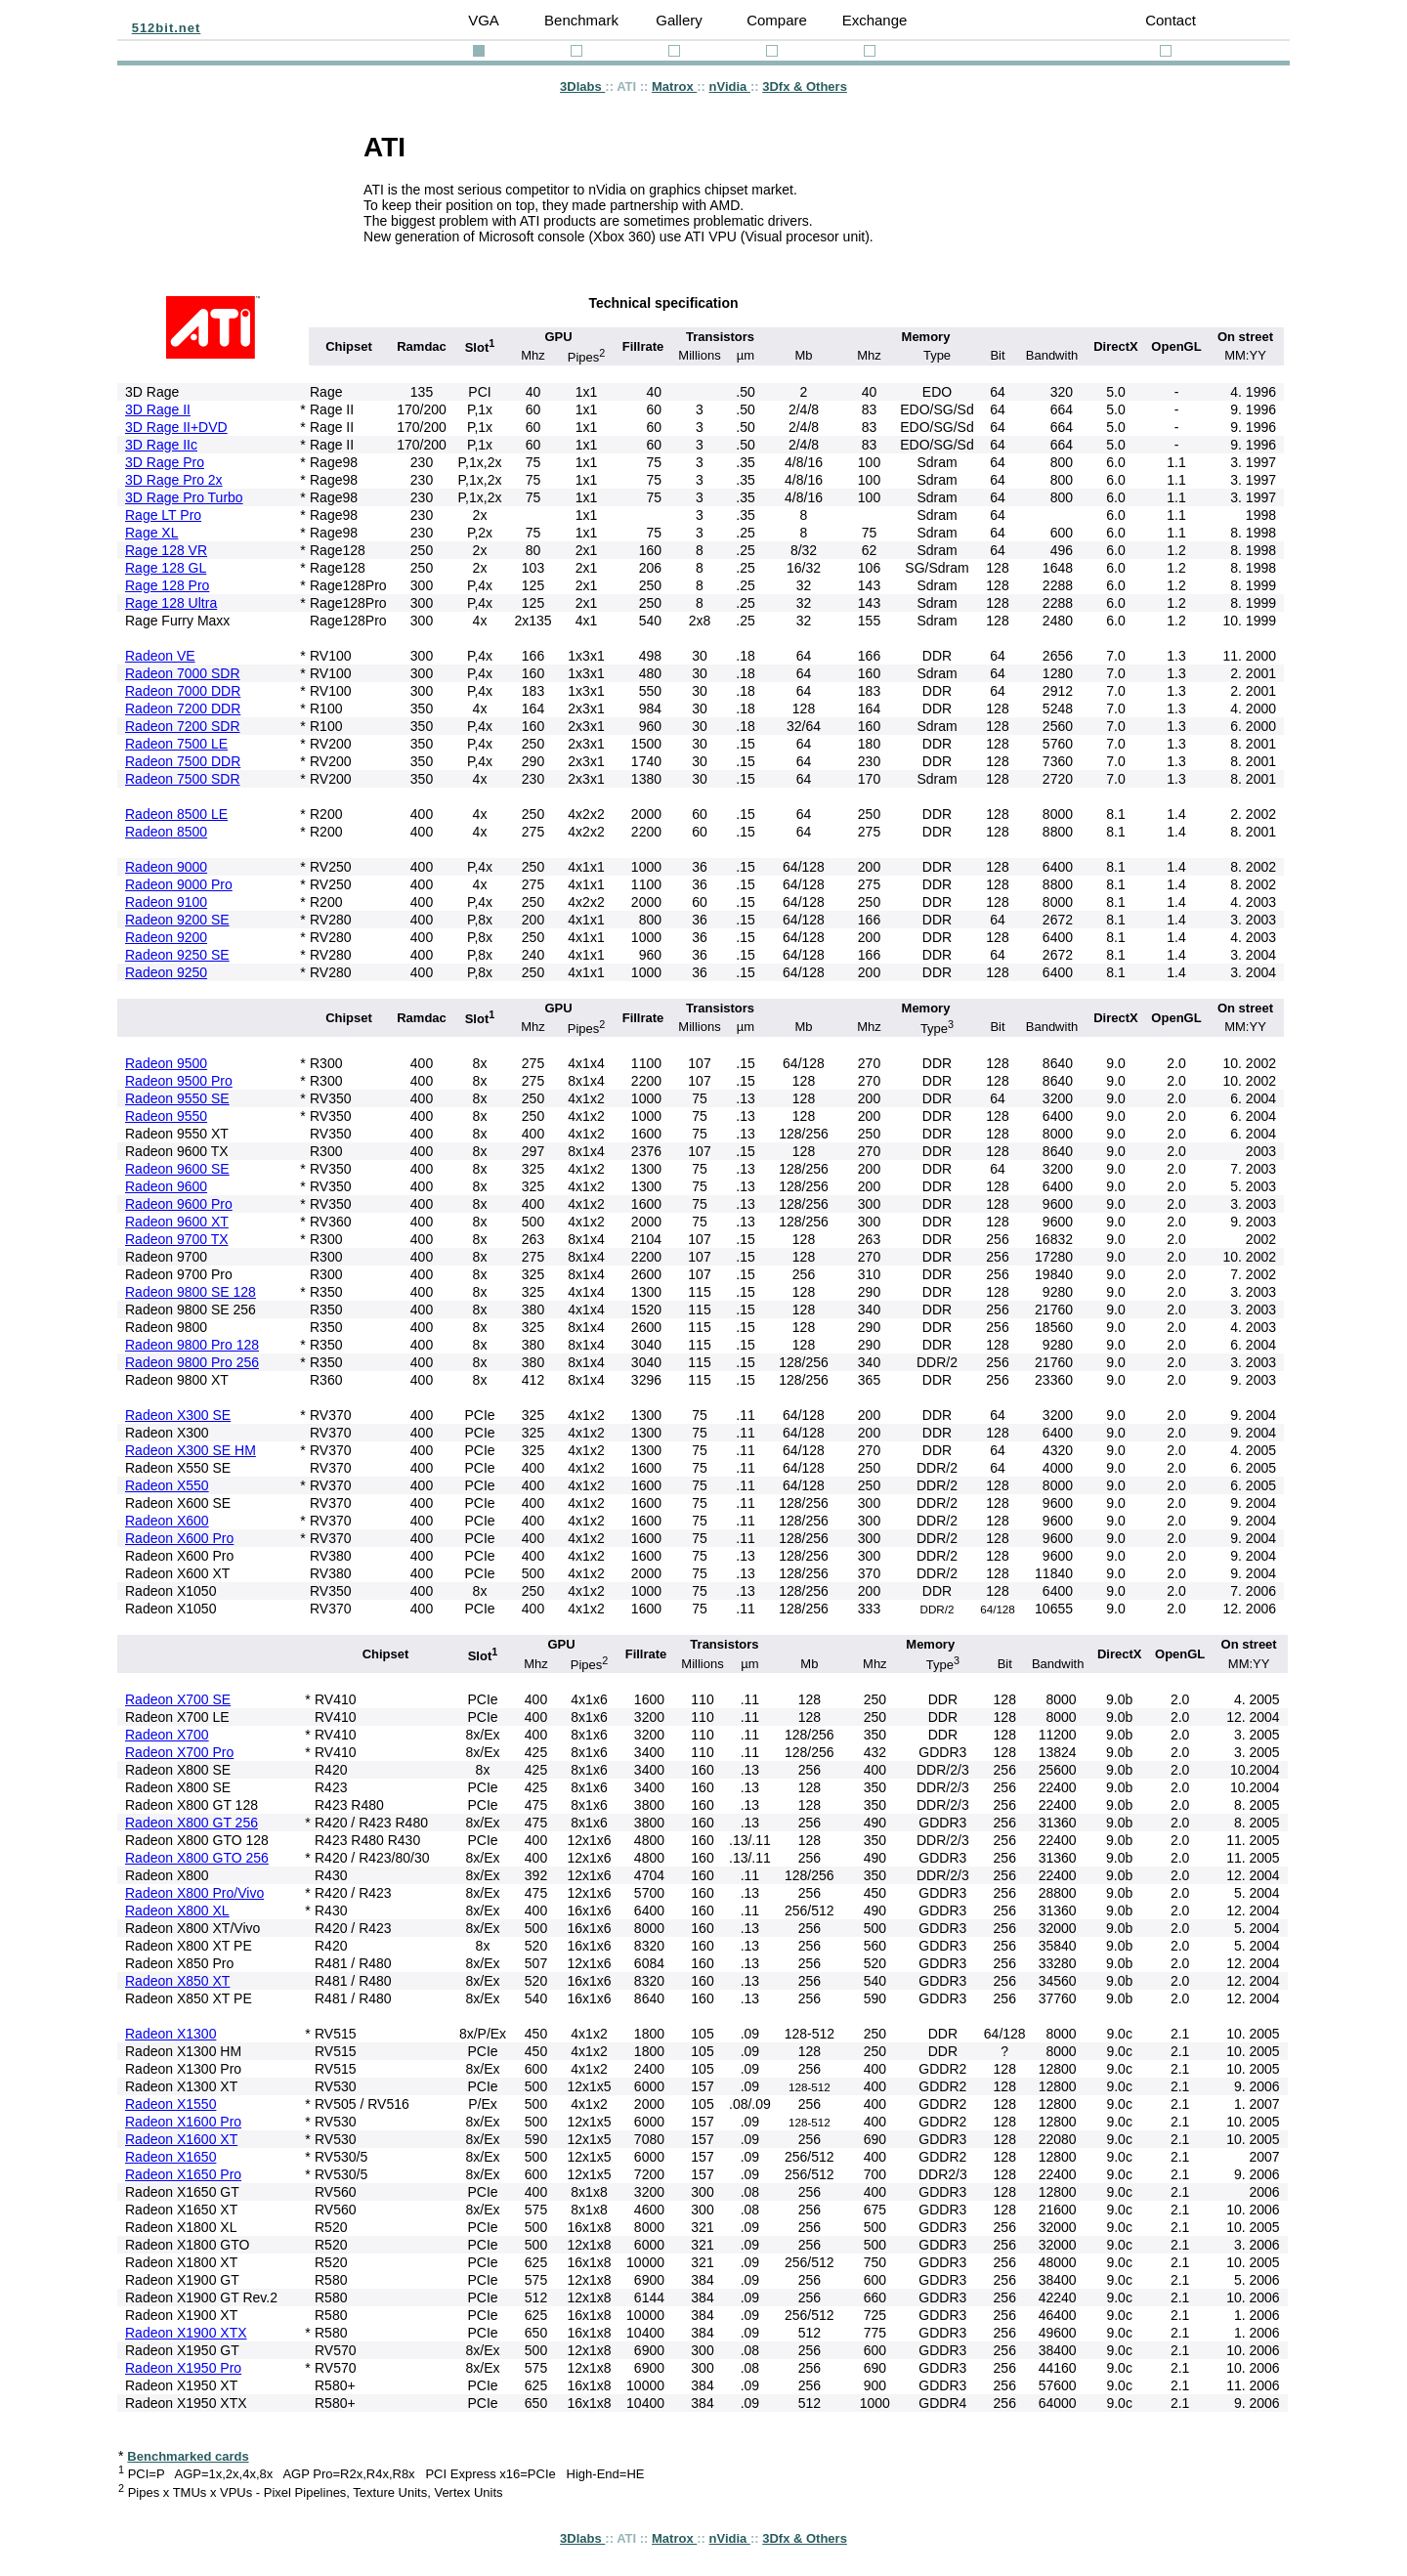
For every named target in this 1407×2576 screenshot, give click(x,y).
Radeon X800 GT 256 (191, 1822)
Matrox (674, 86)
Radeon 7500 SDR (182, 779)
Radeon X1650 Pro (183, 2174)
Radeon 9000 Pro (179, 884)
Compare (776, 20)
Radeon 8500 (166, 831)
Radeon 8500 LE (176, 814)
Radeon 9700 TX (177, 1239)
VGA (483, 20)
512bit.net (166, 28)
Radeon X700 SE (178, 1699)
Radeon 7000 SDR (182, 673)
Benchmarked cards (187, 2456)
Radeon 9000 (166, 867)
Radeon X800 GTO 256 (197, 1858)
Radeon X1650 (170, 2157)
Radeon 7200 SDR (182, 726)
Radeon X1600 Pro (183, 2121)
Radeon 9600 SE (177, 1169)
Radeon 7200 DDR (182, 708)
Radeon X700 (167, 1734)
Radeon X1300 (170, 2033)
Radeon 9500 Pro (179, 1081)
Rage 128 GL (165, 568)
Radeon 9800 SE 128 (190, 1292)
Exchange (875, 20)
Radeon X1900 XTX (186, 2332)
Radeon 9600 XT (177, 1221)
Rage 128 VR (166, 550)
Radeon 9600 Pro (179, 1204)
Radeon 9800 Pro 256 (192, 1362)
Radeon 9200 (166, 937)
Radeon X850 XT (177, 1981)
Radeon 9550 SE (177, 1098)
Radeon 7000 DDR (182, 691)
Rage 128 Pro (167, 585)
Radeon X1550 (170, 2104)
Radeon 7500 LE (176, 743)
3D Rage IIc (161, 444)
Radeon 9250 (166, 972)
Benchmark (581, 20)
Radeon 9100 (166, 902)
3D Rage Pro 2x (174, 480)
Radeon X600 (167, 1520)
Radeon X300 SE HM (190, 1450)
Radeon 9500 (166, 1063)
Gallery (679, 20)
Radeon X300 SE (178, 1415)
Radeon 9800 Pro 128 (192, 1344)
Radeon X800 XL (177, 1910)
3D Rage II (158, 409)
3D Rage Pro (164, 462)
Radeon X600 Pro (179, 1538)
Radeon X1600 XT (181, 2139)
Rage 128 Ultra (171, 603)
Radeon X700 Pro (179, 1752)
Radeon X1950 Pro (183, 2368)
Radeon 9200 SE (177, 919)
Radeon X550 (167, 1485)
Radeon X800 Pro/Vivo (194, 1893)
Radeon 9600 (166, 1186)
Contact (1170, 20)
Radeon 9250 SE (177, 955)
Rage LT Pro (163, 515)
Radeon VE (160, 656)
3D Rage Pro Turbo (184, 497)
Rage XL (151, 532)
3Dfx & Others (804, 86)
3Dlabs (582, 86)
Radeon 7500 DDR (182, 761)
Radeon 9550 (166, 1116)
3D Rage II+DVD (176, 427)
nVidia (729, 86)
